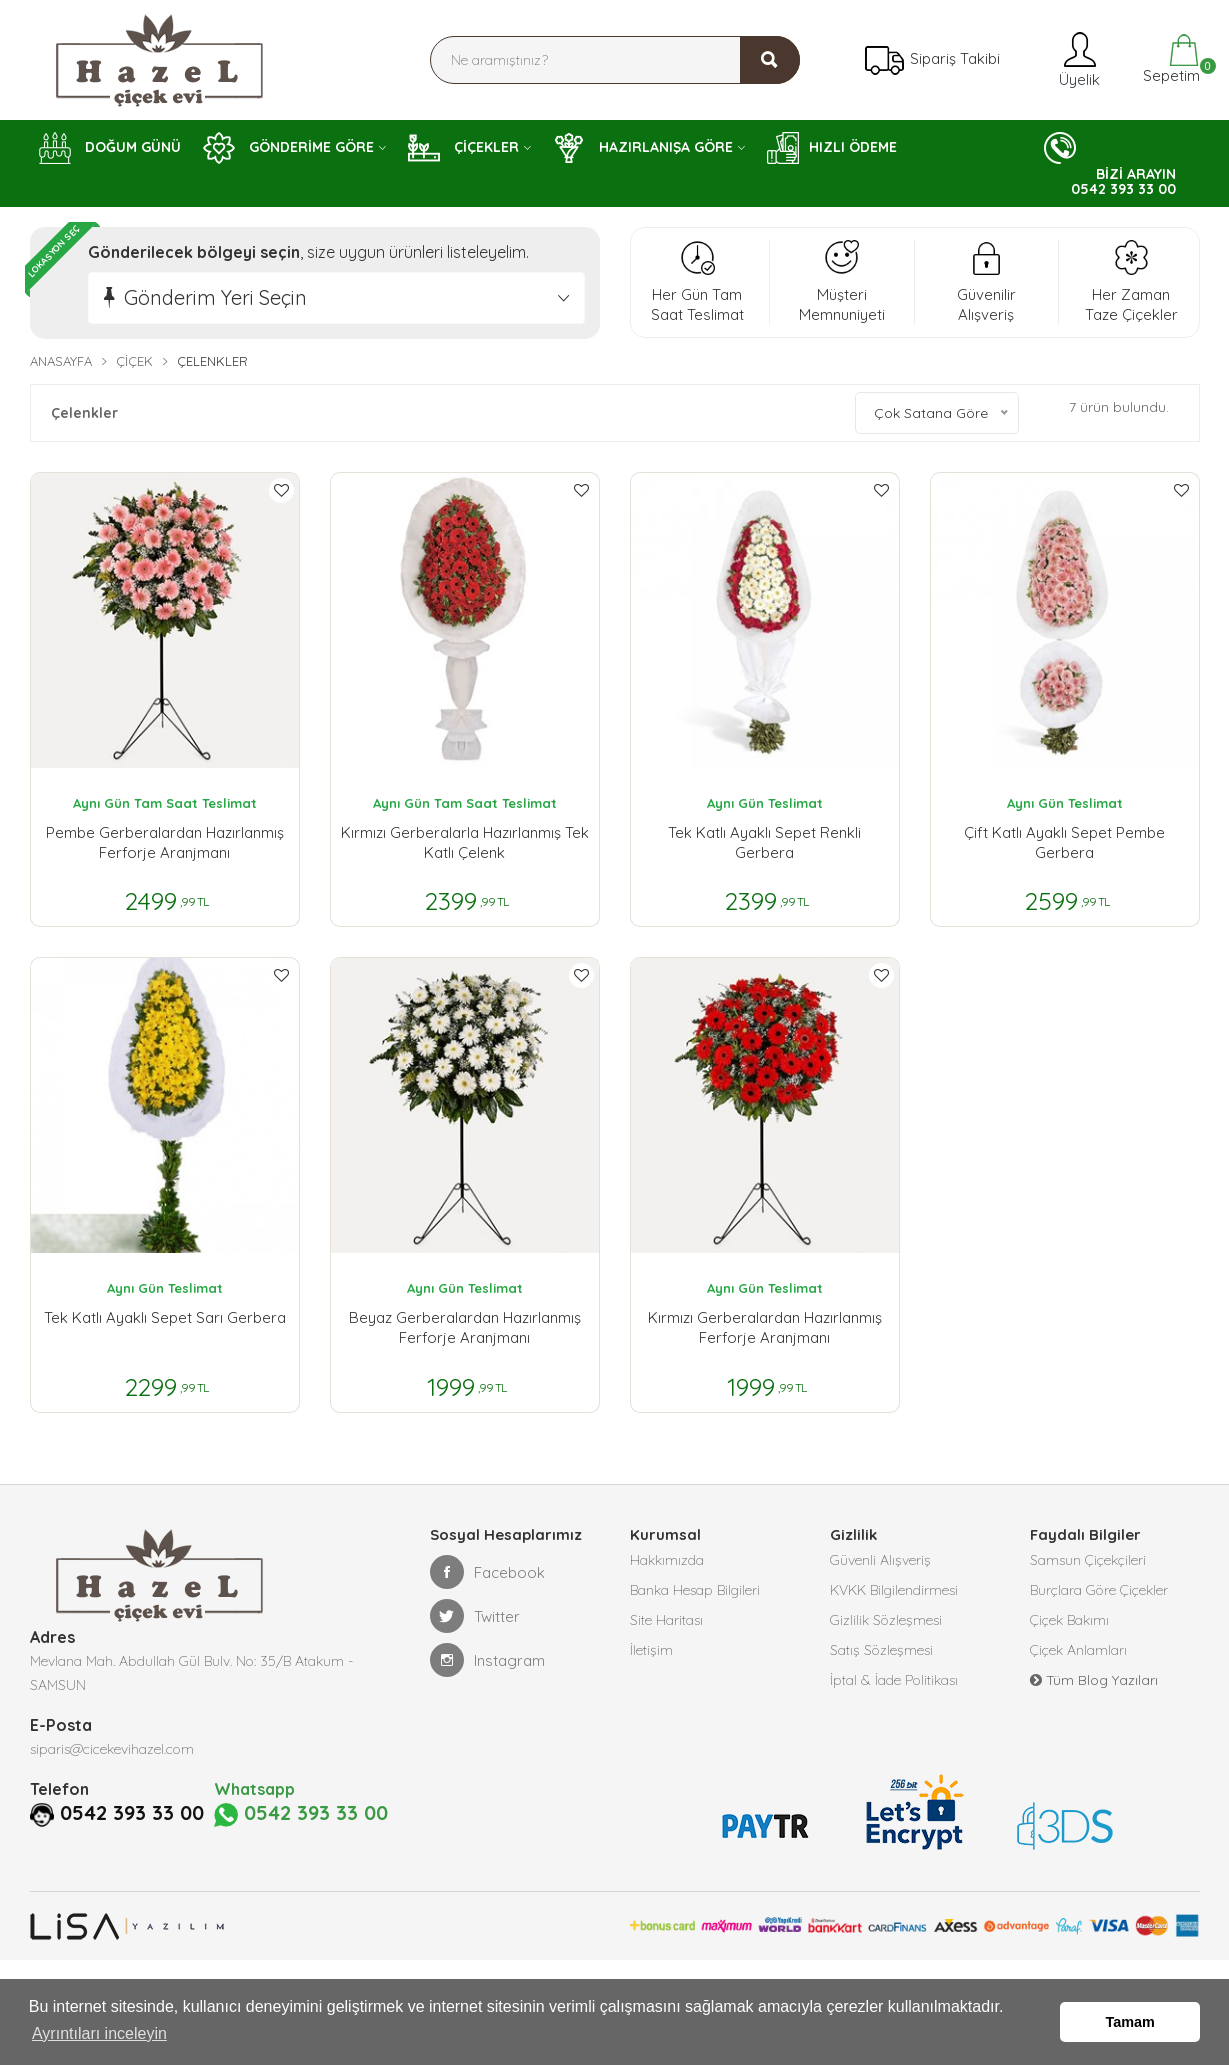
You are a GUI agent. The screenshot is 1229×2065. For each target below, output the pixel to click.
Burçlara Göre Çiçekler (1099, 1590)
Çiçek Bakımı (1069, 1620)
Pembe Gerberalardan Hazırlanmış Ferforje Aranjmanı (165, 842)
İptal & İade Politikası (894, 1680)
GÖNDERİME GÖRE (288, 148)
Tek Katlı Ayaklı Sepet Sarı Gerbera (165, 1317)
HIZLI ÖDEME (832, 148)
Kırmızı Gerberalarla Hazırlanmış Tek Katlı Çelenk (465, 842)
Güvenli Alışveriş (880, 1560)
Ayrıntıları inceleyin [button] (99, 2033)
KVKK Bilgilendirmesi (894, 1590)
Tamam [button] (1130, 2022)
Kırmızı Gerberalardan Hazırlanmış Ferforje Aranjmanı (765, 1327)
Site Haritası (666, 1620)
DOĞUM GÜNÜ (110, 148)
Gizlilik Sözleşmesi (886, 1620)
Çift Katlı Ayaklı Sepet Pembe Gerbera (1064, 842)
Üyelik (1077, 59)
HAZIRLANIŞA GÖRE (643, 148)
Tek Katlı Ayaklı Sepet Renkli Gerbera (764, 842)
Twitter (475, 1616)
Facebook (487, 1572)
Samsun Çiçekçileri (1088, 1560)
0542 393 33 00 (132, 1813)
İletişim (651, 1650)
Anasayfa (61, 361)
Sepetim (1169, 59)
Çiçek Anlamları (1078, 1650)
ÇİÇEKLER (463, 148)
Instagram (487, 1660)
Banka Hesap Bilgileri (695, 1590)
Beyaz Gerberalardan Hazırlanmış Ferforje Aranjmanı (465, 1327)
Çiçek (134, 361)
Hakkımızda (667, 1560)
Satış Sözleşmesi (881, 1650)
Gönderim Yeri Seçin (215, 297)
